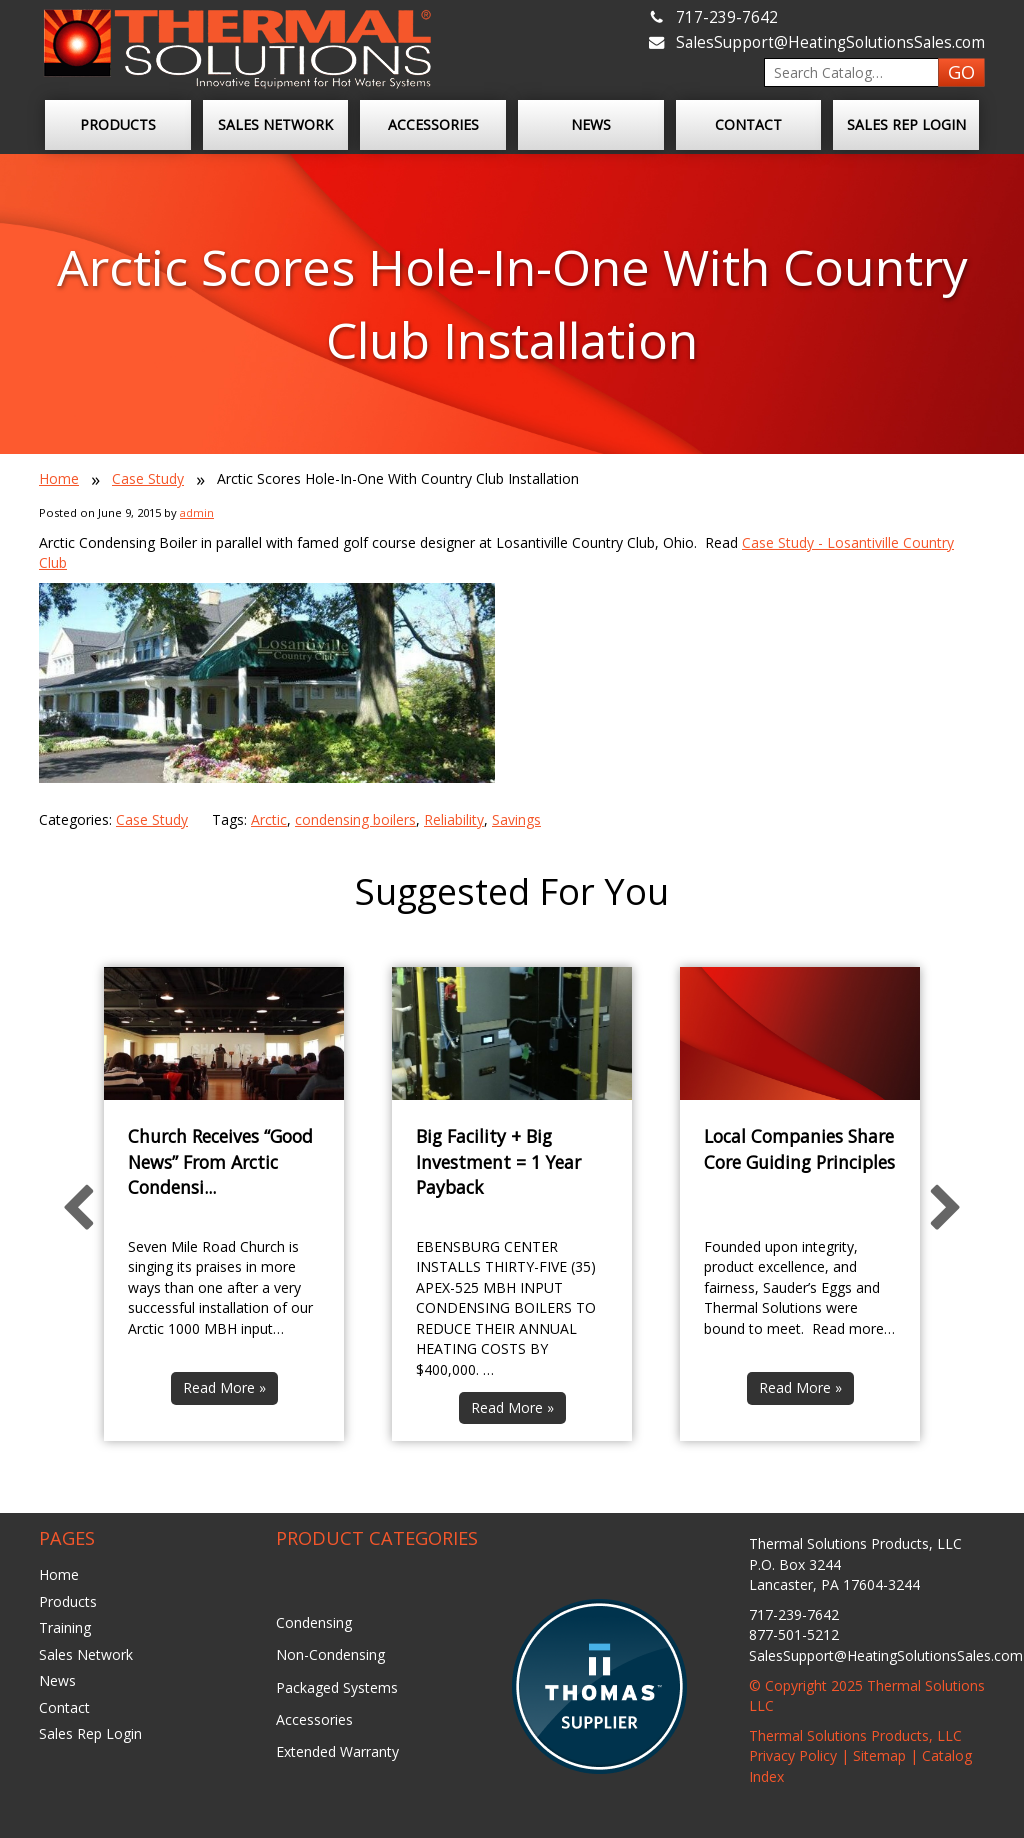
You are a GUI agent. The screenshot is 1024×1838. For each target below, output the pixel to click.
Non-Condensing (330, 1654)
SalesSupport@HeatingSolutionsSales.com (830, 42)
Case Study (148, 478)
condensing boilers (355, 819)
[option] (224, 1204)
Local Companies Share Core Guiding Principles (799, 1149)
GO (961, 71)
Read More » (224, 1387)
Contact (748, 124)
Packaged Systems (337, 1687)
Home (59, 478)
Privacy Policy (793, 1755)
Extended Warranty (337, 1751)
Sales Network (275, 124)
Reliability (454, 819)
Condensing (314, 1622)
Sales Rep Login (906, 124)
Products (118, 124)
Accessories (433, 124)
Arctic (269, 819)
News (591, 124)
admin (197, 512)
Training (65, 1627)
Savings (516, 819)
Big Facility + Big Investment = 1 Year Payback (498, 1161)
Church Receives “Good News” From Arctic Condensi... (220, 1161)
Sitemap (879, 1755)
